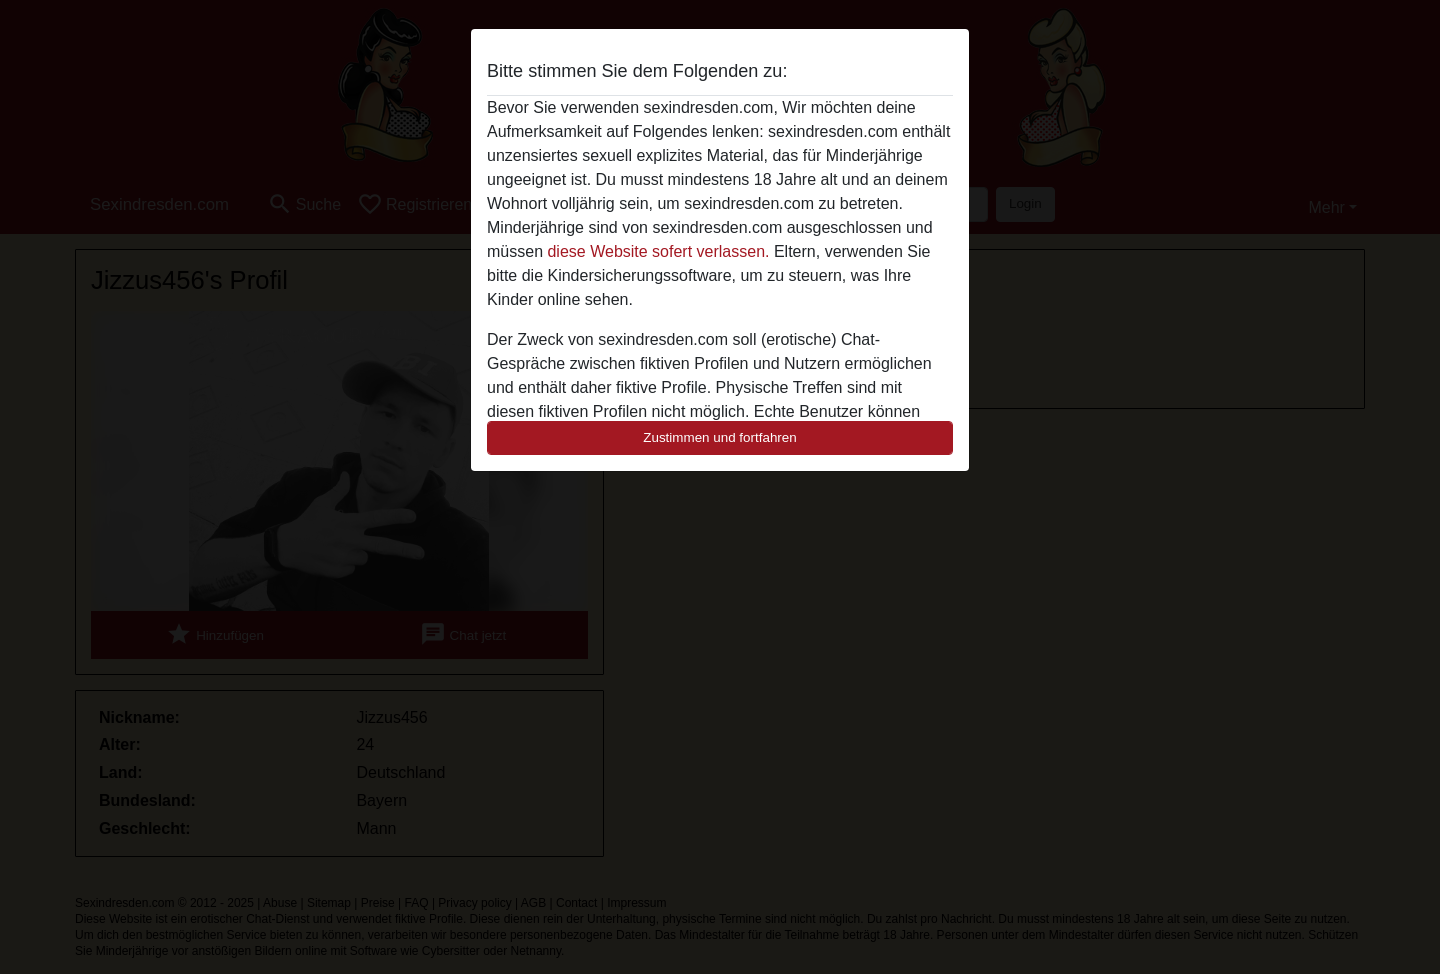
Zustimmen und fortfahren (720, 437)
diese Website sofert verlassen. (658, 251)
